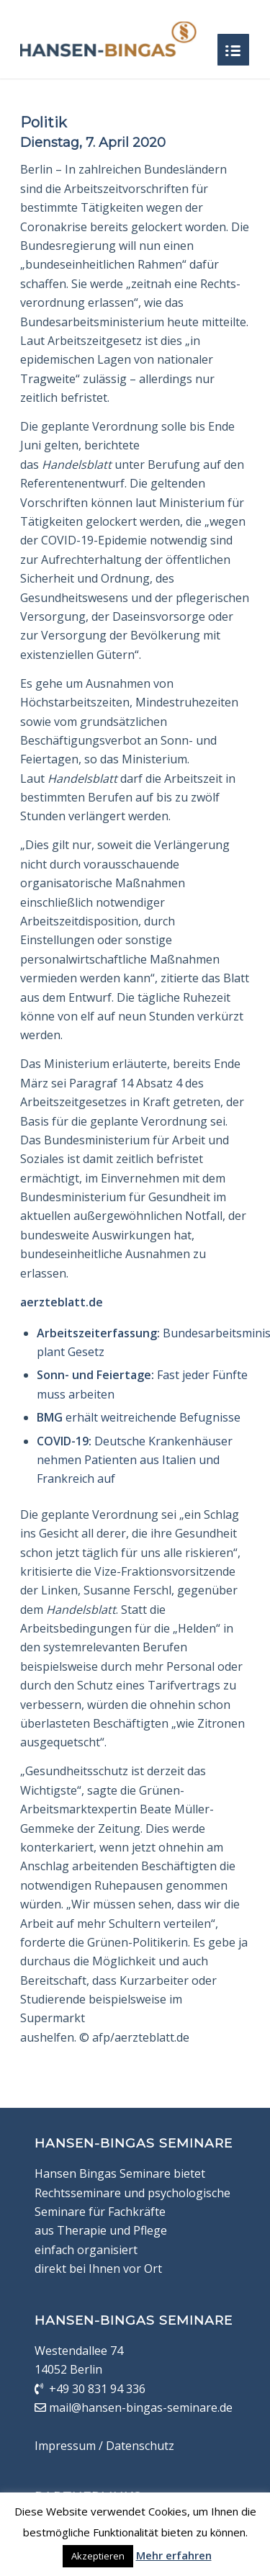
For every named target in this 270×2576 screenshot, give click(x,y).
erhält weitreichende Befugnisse (138, 1417)
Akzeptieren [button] (98, 2555)
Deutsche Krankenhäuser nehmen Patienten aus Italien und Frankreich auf (135, 1460)
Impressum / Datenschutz (104, 2446)
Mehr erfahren (174, 2555)
